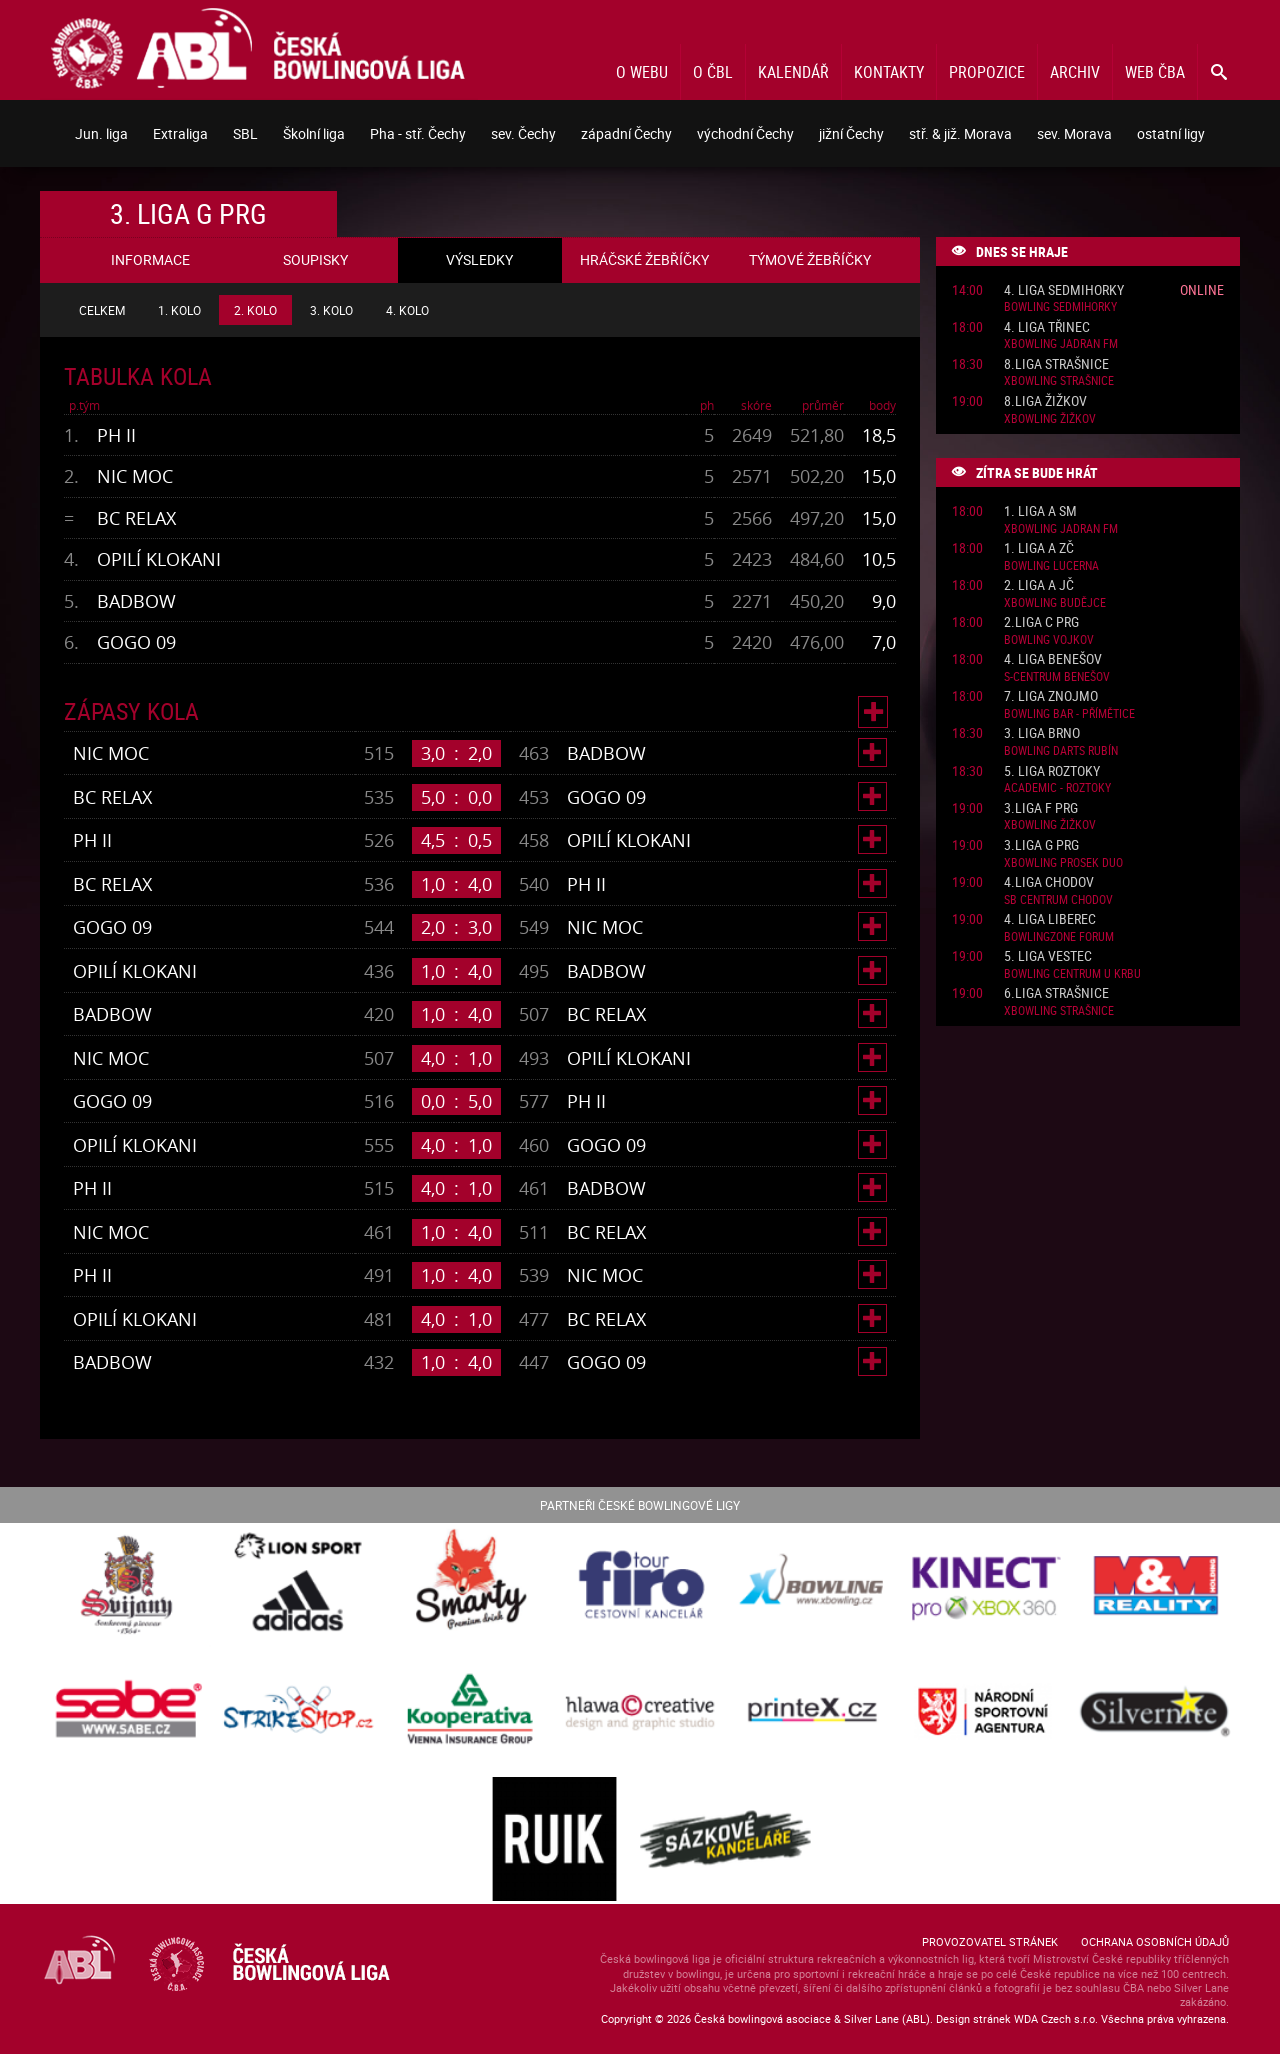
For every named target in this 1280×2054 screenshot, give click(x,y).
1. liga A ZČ (1039, 548)
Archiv (1075, 72)
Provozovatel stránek (990, 1941)
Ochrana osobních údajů (1155, 1941)
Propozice (987, 72)
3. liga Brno (1042, 733)
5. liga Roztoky (1052, 771)
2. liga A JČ (1039, 585)
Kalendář (793, 72)
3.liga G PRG (1041, 845)
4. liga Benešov (1053, 659)
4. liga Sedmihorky (1064, 290)
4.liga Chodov (1049, 882)
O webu (642, 72)
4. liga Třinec (1047, 327)
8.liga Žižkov (1045, 401)
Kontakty (889, 72)
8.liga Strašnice (1056, 364)
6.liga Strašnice (1056, 993)
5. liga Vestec (1048, 956)
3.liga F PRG (1041, 808)
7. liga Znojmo (1051, 696)
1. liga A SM (1040, 511)
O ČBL (713, 72)
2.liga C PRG (1041, 622)
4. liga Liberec (1050, 919)
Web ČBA (1155, 72)
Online (1202, 289)
